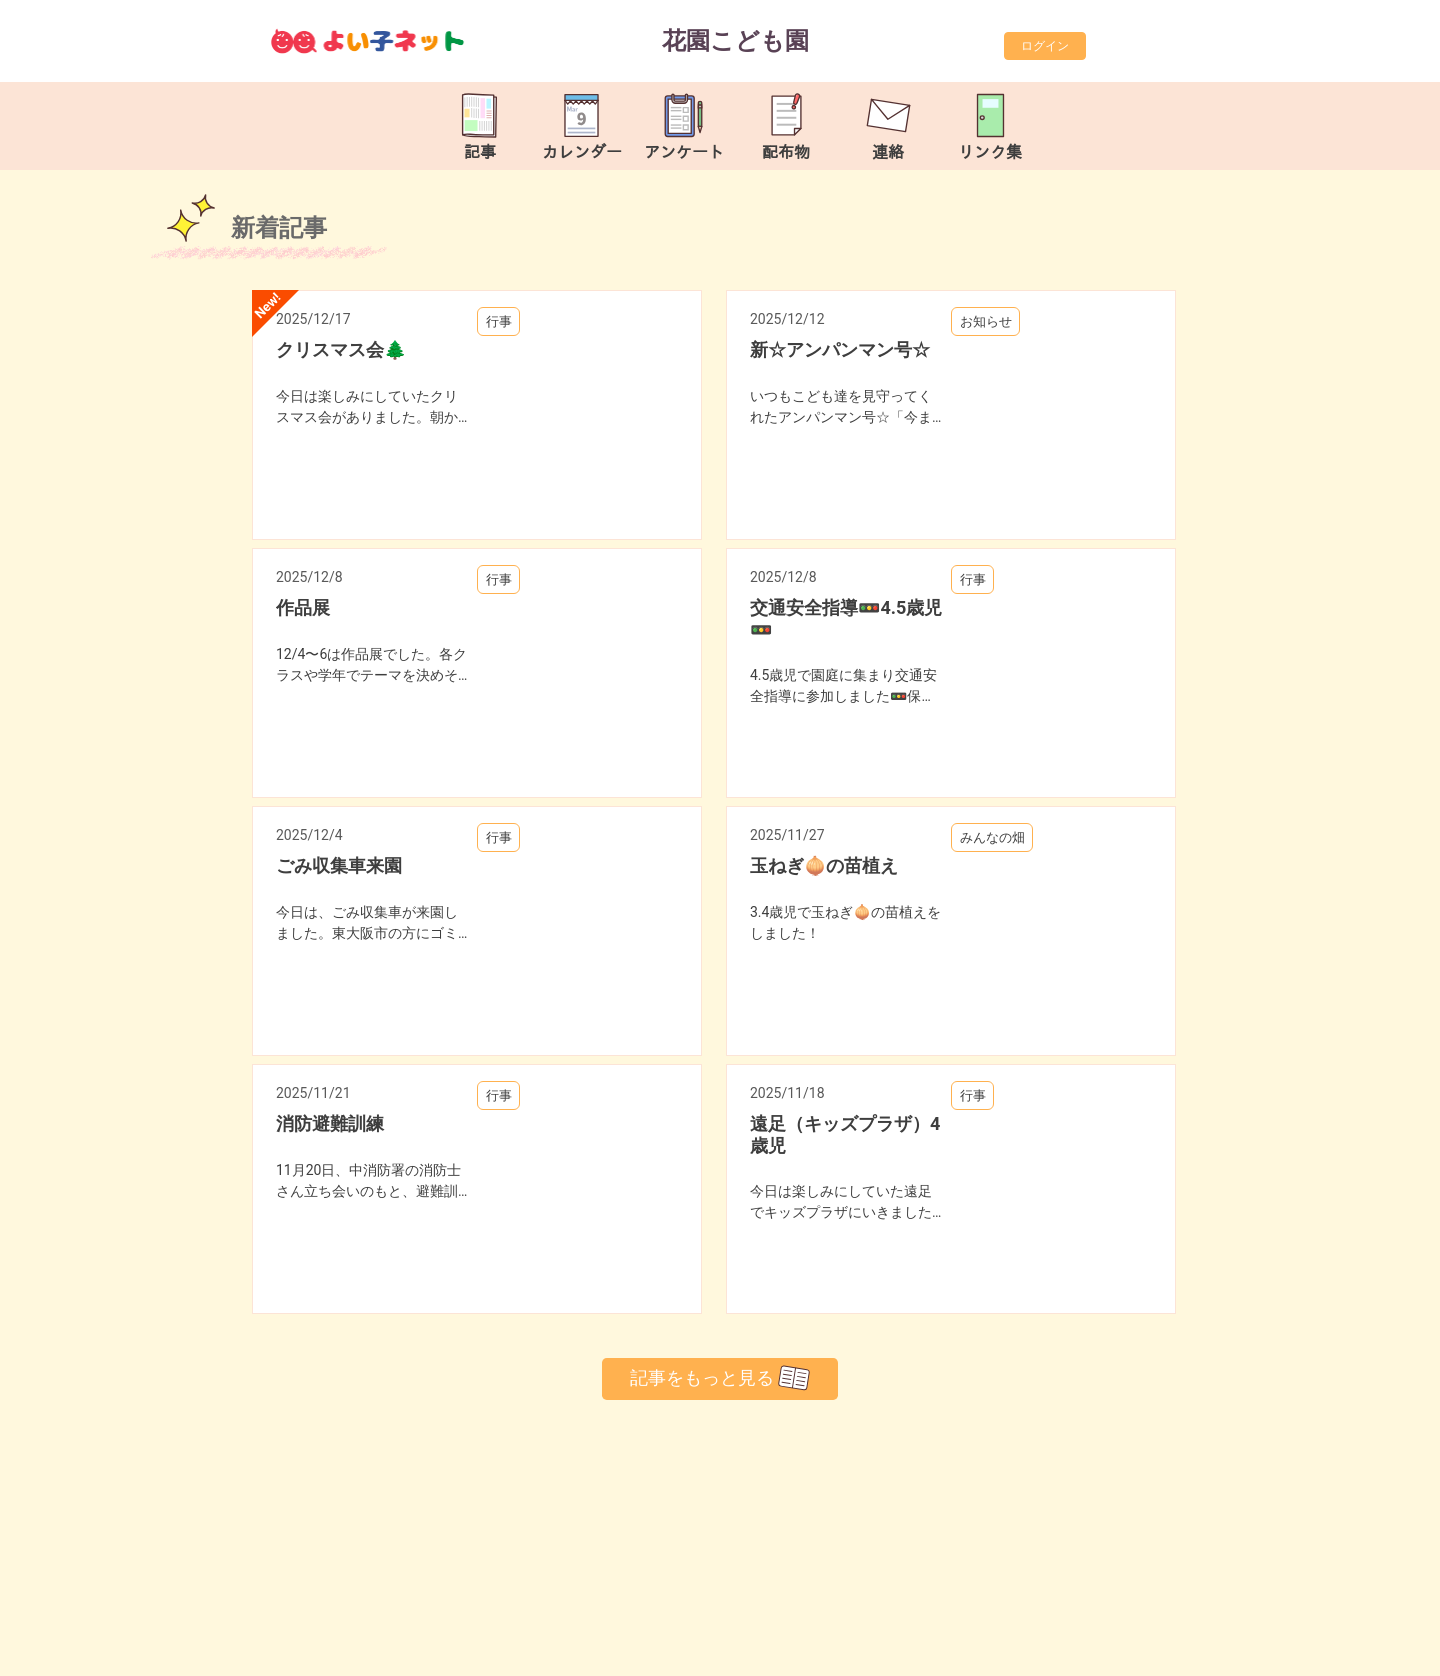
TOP (1363, 1650)
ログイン (1045, 46)
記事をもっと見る (720, 1378)
